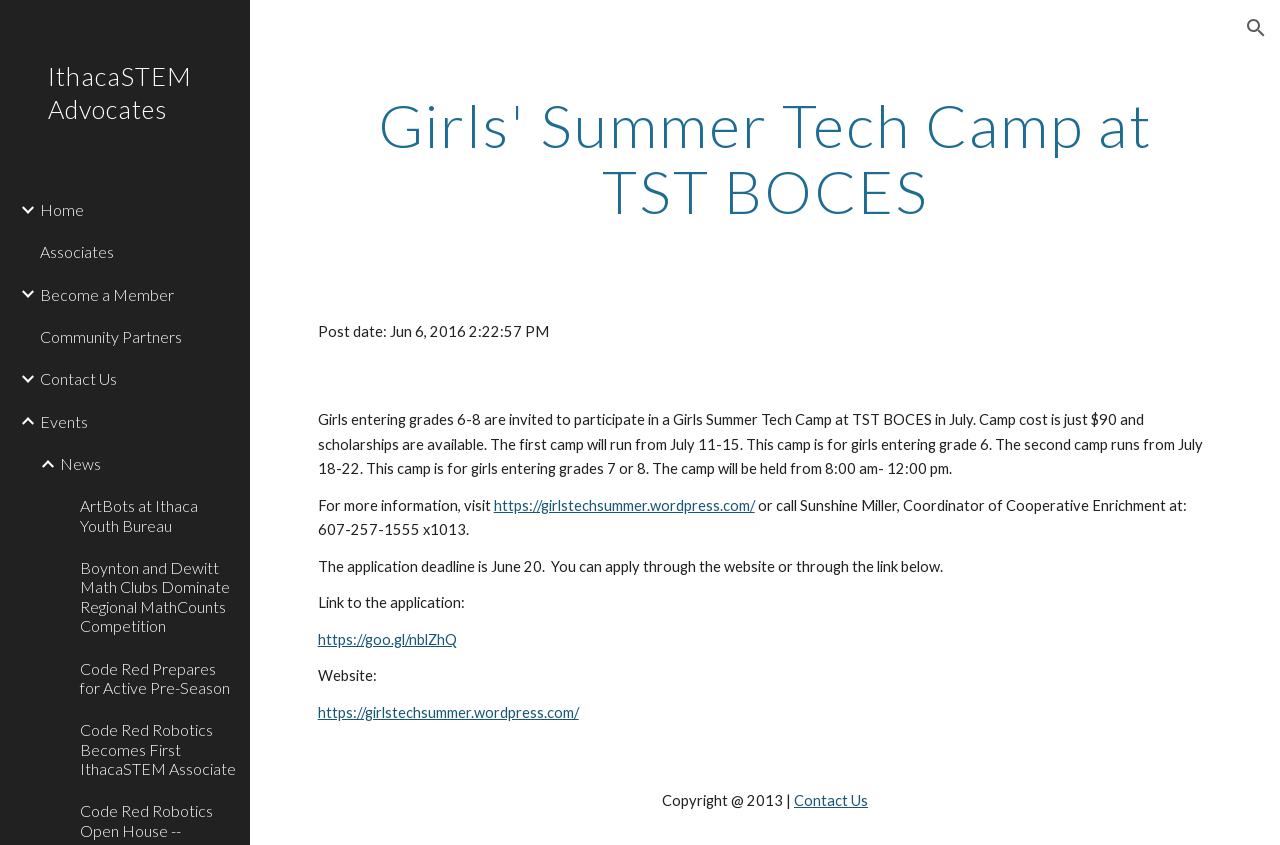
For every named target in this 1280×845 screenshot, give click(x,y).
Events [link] (64, 421)
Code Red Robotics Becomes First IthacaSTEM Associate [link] (158, 749)
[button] (1256, 28)
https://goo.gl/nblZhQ (387, 639)
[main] (765, 158)
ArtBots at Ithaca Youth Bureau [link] (139, 515)
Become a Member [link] (107, 294)
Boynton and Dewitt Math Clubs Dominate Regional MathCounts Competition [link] (155, 596)
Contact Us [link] (78, 378)
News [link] (80, 463)
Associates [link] (77, 251)
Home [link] (62, 209)
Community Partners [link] (111, 336)
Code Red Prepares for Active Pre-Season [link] (155, 678)
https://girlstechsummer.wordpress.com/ (624, 505)
